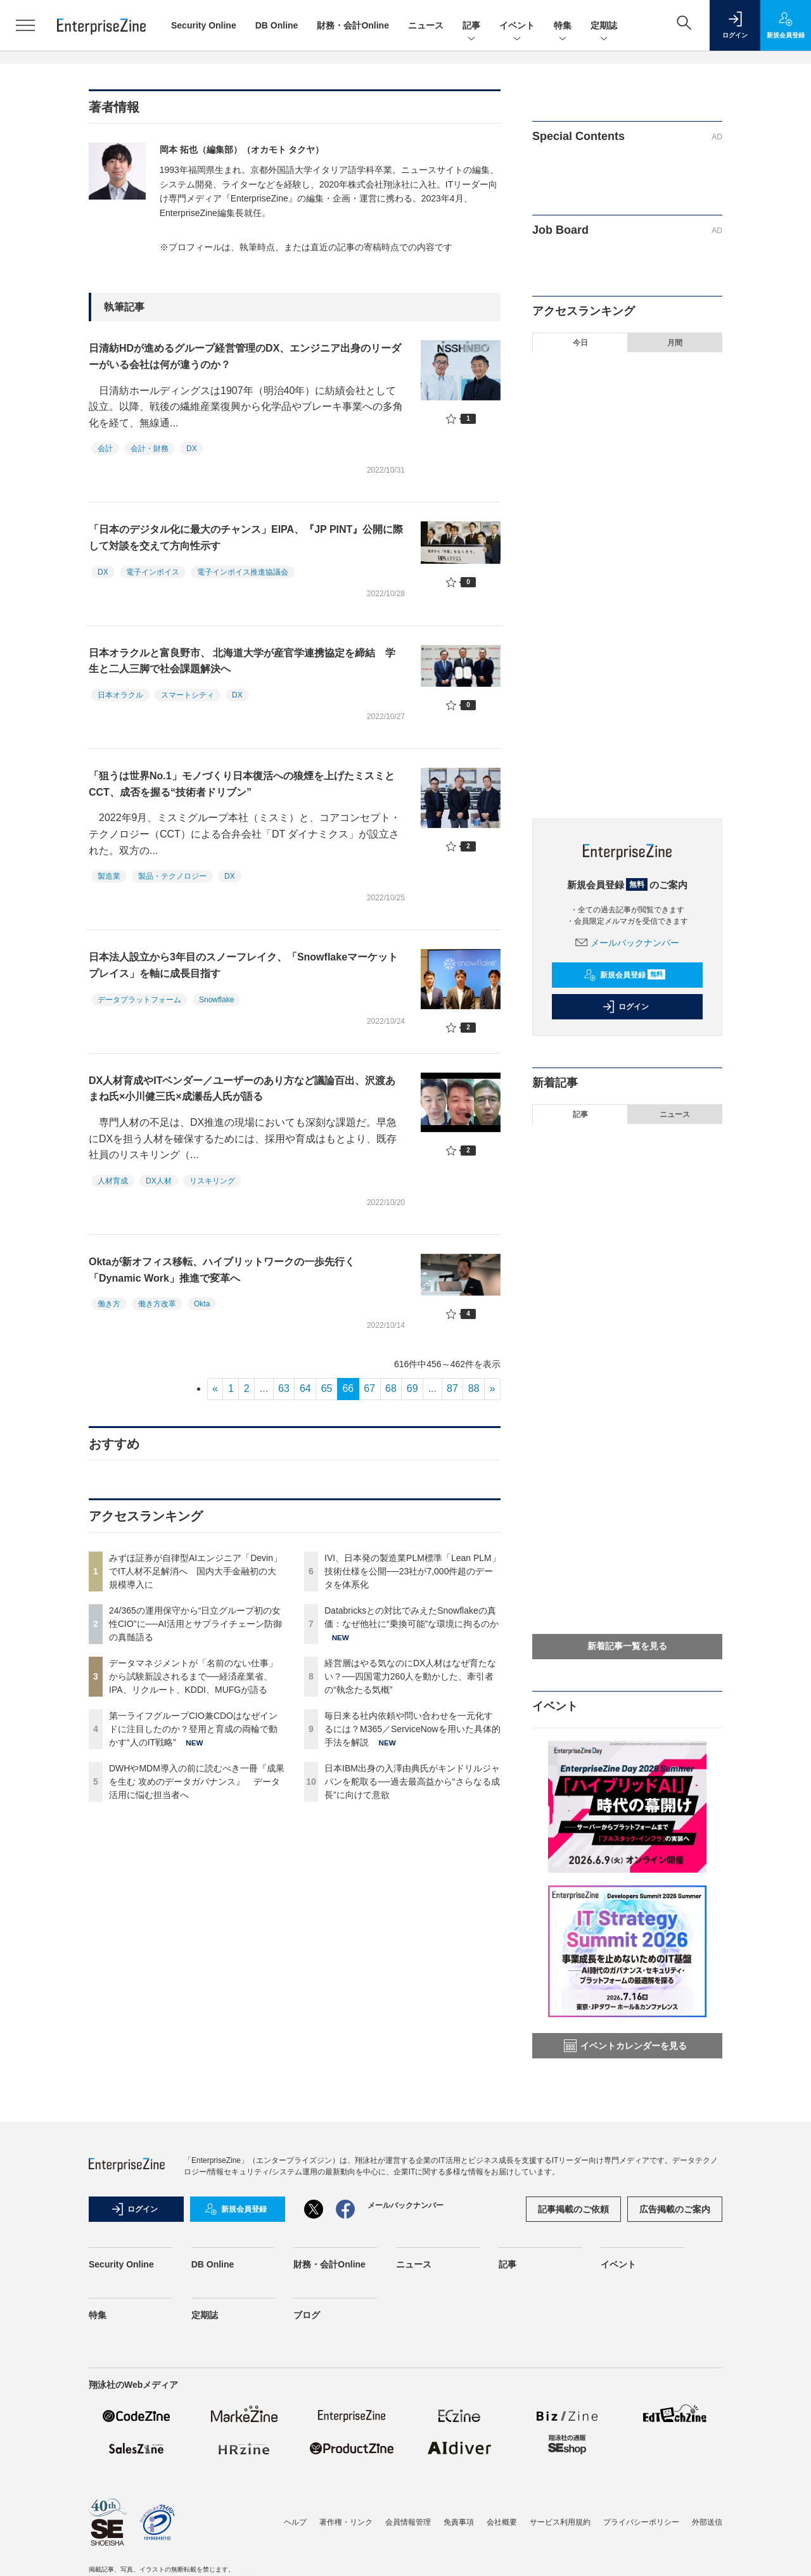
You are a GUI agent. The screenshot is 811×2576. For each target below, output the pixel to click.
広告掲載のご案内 (674, 2209)
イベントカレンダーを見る (625, 2045)
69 (412, 1388)
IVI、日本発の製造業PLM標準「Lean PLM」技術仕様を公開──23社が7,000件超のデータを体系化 (412, 1571)
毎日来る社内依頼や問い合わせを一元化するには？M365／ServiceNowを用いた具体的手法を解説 (412, 1729)
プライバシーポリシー (641, 2522)
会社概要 (502, 2522)
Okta (202, 1303)
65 (327, 1388)
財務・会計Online (353, 25)
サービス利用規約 (560, 2522)
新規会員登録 (624, 975)
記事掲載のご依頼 (573, 2209)
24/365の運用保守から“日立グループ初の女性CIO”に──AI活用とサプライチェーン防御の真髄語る (195, 1623)
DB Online (276, 25)
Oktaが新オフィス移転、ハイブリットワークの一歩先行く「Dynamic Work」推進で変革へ (222, 1270)
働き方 (109, 1303)
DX (191, 448)
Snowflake (216, 999)
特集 (563, 26)
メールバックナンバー (627, 943)
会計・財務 (150, 448)
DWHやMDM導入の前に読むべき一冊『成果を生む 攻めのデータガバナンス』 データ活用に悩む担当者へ (196, 1781)
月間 (674, 342)
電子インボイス (152, 572)
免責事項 (459, 2522)
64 (305, 1388)
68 (391, 1388)
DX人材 (159, 1180)
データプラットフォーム (139, 999)
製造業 (109, 876)
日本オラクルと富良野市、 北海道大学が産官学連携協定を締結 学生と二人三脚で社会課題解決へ (242, 661)
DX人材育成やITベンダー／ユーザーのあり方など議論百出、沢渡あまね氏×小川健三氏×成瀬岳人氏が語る (242, 1088)
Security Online (203, 25)
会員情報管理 (408, 2522)
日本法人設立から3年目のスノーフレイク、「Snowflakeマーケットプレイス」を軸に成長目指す (243, 965)
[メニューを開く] (25, 25)
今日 (580, 342)
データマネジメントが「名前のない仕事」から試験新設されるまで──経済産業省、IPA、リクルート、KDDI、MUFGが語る (193, 1676)
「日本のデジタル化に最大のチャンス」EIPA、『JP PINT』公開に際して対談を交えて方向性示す (246, 537)
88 (474, 1388)
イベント (517, 26)
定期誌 (604, 26)
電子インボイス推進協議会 (242, 572)
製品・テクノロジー (172, 876)
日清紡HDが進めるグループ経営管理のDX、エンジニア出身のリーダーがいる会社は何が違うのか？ (245, 356)
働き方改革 (157, 1303)
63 (284, 1388)
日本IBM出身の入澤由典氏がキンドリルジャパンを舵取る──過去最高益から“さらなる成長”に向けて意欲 (412, 1781)
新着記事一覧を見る (627, 1646)
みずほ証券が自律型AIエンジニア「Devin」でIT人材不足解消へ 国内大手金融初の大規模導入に (195, 1571)
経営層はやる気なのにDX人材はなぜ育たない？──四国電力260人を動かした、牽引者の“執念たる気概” (410, 1676)
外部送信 (707, 2522)
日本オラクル (120, 695)
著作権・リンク (346, 2522)
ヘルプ (295, 2522)
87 (452, 1388)
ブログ (306, 2315)
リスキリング (212, 1180)
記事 (471, 26)
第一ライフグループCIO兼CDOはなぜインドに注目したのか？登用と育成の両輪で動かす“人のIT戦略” (193, 1729)
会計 (105, 448)
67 (369, 1388)
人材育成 (113, 1180)
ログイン (625, 1006)
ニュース (426, 25)
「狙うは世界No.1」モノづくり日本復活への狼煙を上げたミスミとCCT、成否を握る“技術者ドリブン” (242, 784)
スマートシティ (187, 695)
